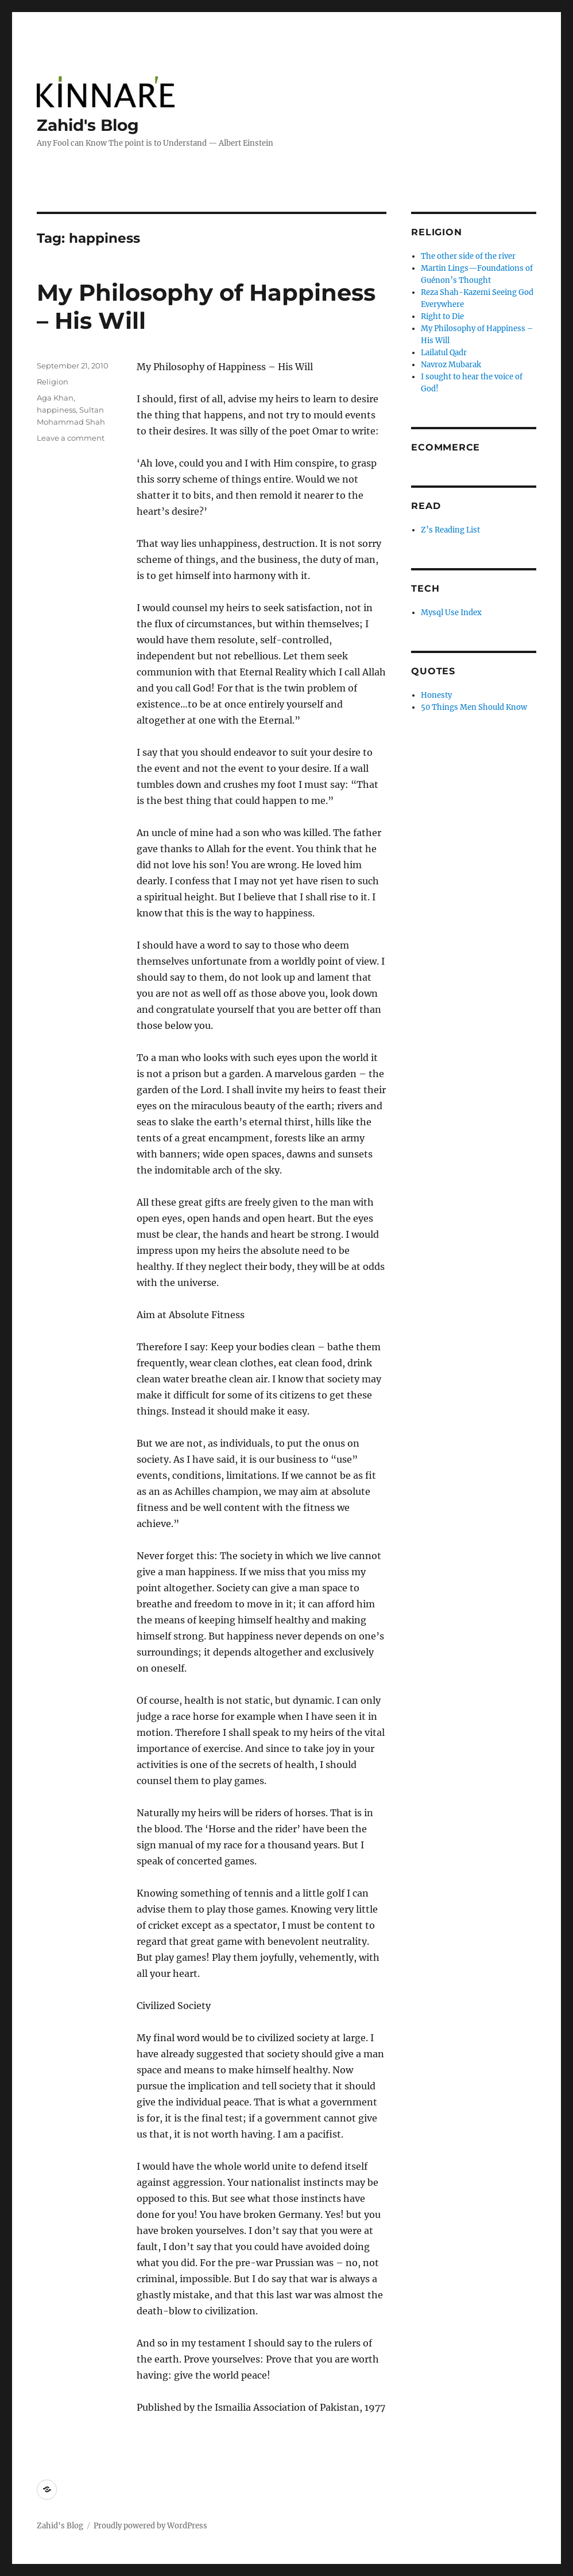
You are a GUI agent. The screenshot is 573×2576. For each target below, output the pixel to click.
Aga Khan (55, 397)
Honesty (436, 695)
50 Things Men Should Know (474, 707)
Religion (52, 381)
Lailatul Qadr (444, 353)
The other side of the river (468, 256)
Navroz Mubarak (451, 365)
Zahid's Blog (88, 125)
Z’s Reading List (450, 530)
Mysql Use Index (451, 612)
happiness (56, 409)
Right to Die (442, 316)
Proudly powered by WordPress (150, 2526)
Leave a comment (70, 437)
